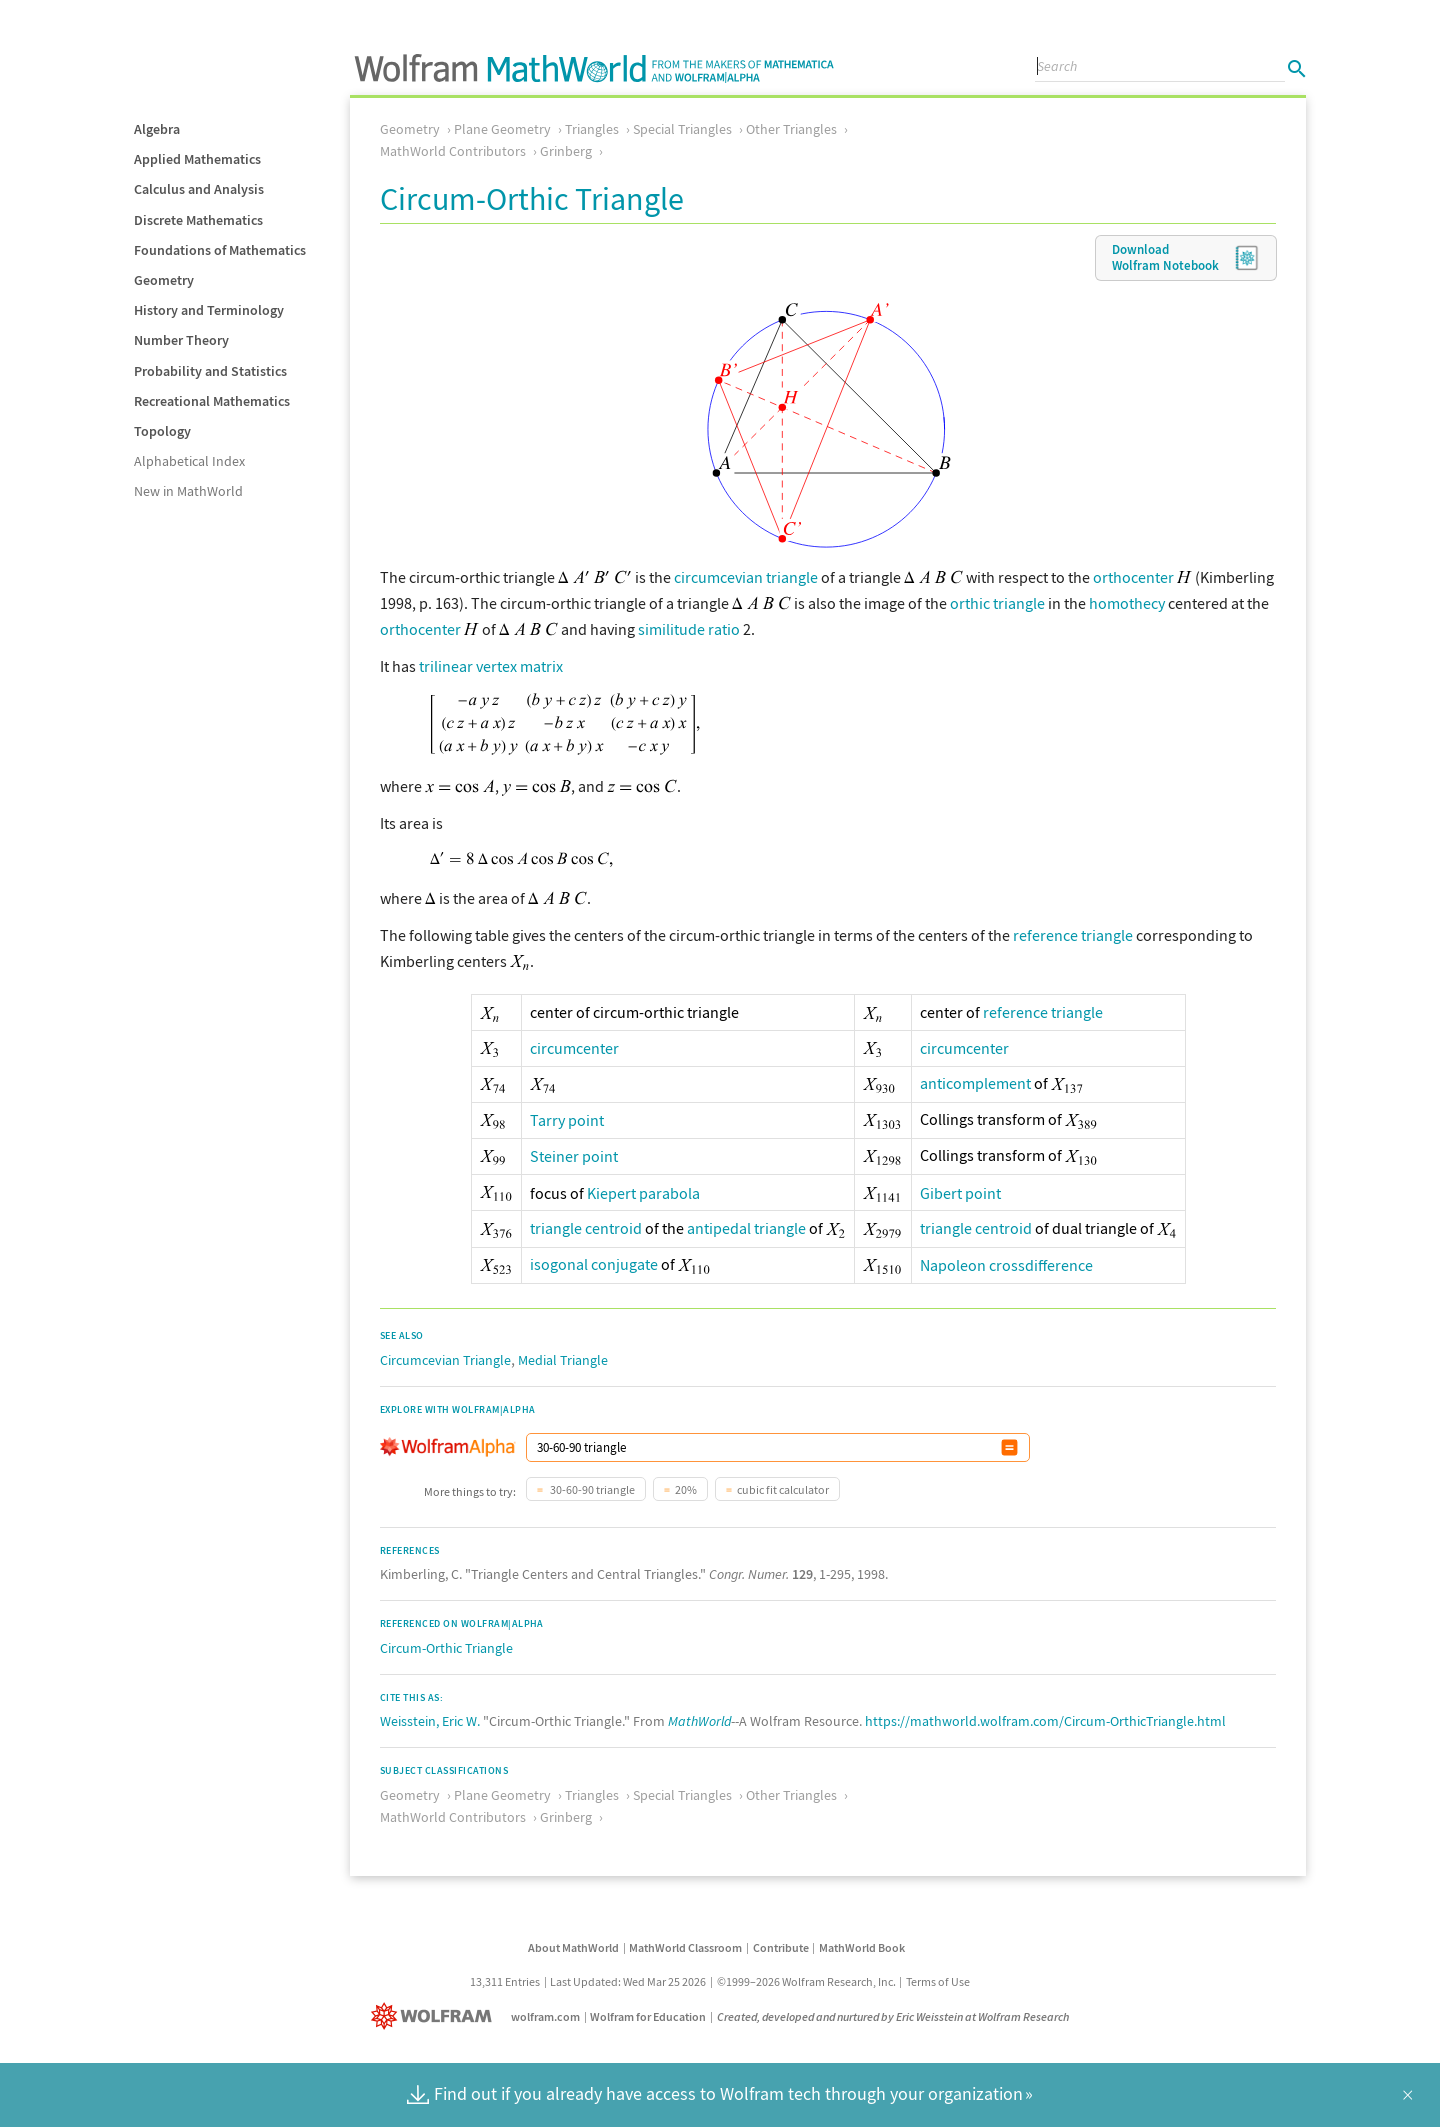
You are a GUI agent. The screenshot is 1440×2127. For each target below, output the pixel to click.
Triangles (592, 129)
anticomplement (975, 1083)
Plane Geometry (502, 129)
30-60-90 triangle (591, 1489)
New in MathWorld (188, 491)
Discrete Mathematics (198, 220)
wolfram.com (545, 2016)
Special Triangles (682, 129)
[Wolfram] (435, 2016)
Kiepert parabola (643, 1193)
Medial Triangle (563, 1360)
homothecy (1127, 603)
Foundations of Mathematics (220, 250)
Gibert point (960, 1193)
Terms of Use (938, 1981)
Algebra (157, 129)
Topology (162, 431)
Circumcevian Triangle (445, 1360)
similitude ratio (689, 629)
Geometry (164, 280)
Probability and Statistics (210, 371)
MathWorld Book (862, 1947)
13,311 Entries (505, 1981)
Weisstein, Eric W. (430, 1721)
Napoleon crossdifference (1006, 1265)
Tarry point (567, 1120)
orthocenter (1133, 577)
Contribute (781, 1947)
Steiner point (574, 1156)
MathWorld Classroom (685, 1947)
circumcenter (574, 1048)
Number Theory (181, 340)
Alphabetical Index (189, 461)
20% (686, 1489)
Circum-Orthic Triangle (446, 1648)
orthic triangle (997, 603)
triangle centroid (586, 1228)
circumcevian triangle (746, 577)
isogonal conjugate (594, 1264)
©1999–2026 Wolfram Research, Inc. (806, 1981)
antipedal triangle (746, 1228)
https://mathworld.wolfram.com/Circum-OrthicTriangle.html (1045, 1721)
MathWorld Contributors (453, 151)
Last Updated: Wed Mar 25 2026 (628, 1981)
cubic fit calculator (783, 1489)
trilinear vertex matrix (491, 666)
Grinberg (566, 151)
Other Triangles (791, 129)
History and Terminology (209, 310)
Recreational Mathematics (212, 401)
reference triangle (1073, 935)
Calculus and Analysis (199, 189)
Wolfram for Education (648, 2016)
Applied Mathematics (197, 159)
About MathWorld (573, 1947)
